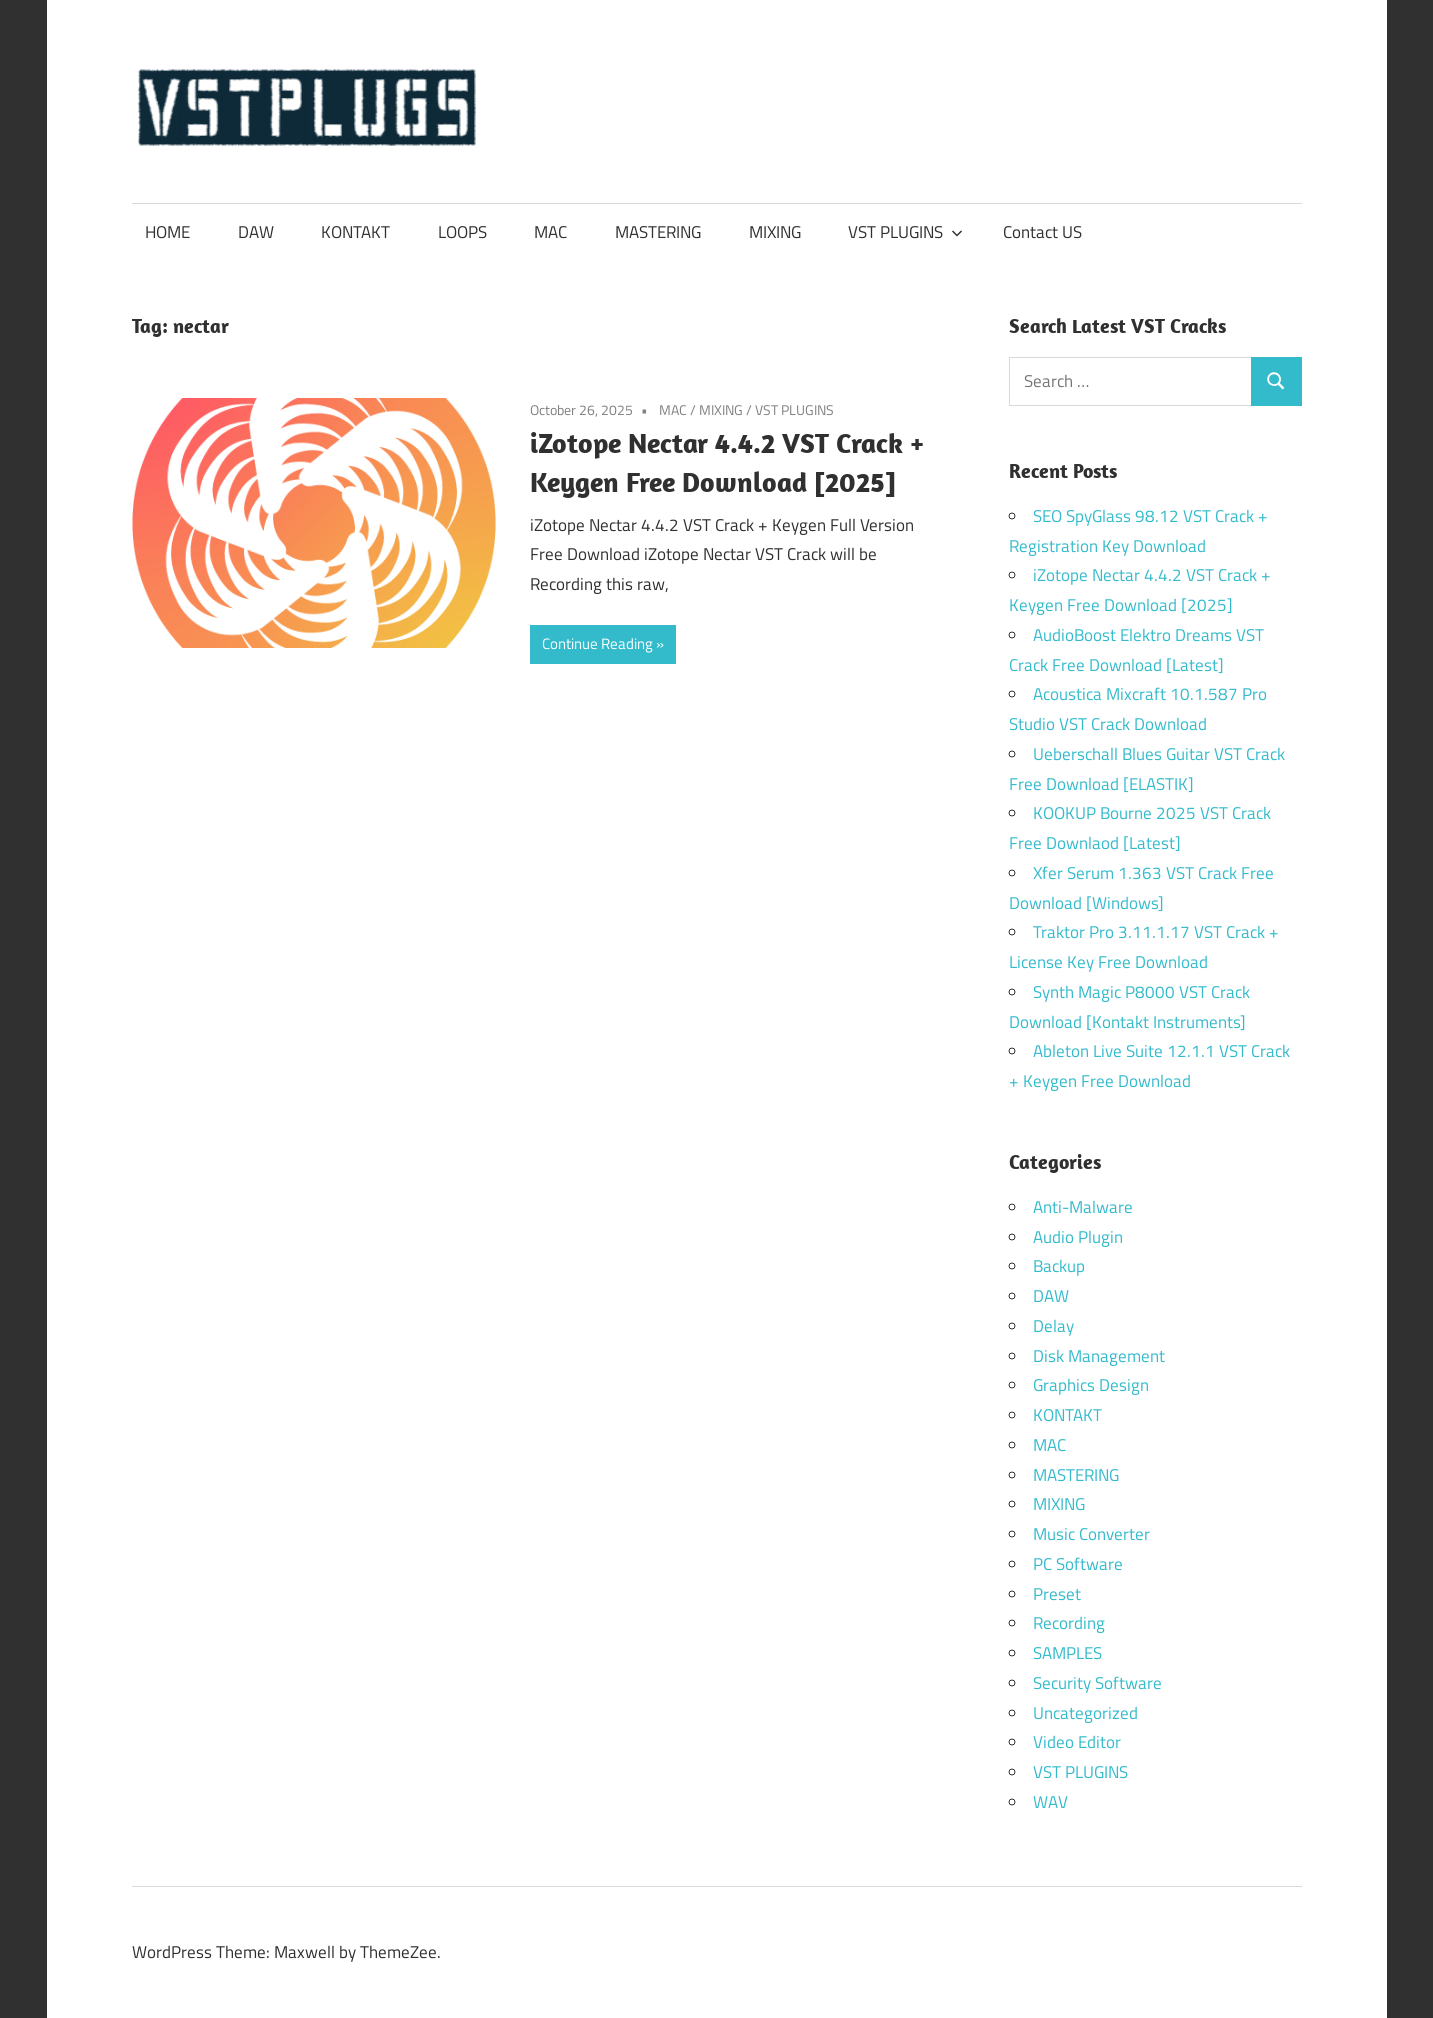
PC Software (1078, 1564)
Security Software (1097, 1683)
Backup (1059, 1266)
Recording (1069, 1623)
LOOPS (462, 232)
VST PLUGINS (905, 232)
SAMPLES (1067, 1653)
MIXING (775, 232)
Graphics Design (1091, 1385)
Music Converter (1091, 1534)
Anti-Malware (1083, 1207)
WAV (1050, 1802)
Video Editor (1077, 1742)
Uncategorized (1085, 1713)
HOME (167, 232)
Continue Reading (597, 643)
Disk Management (1099, 1356)
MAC (550, 232)
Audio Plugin (1078, 1237)
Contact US (1042, 232)
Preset (1057, 1594)
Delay (1053, 1326)
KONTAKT (355, 232)
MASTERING (658, 232)
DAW (256, 232)
